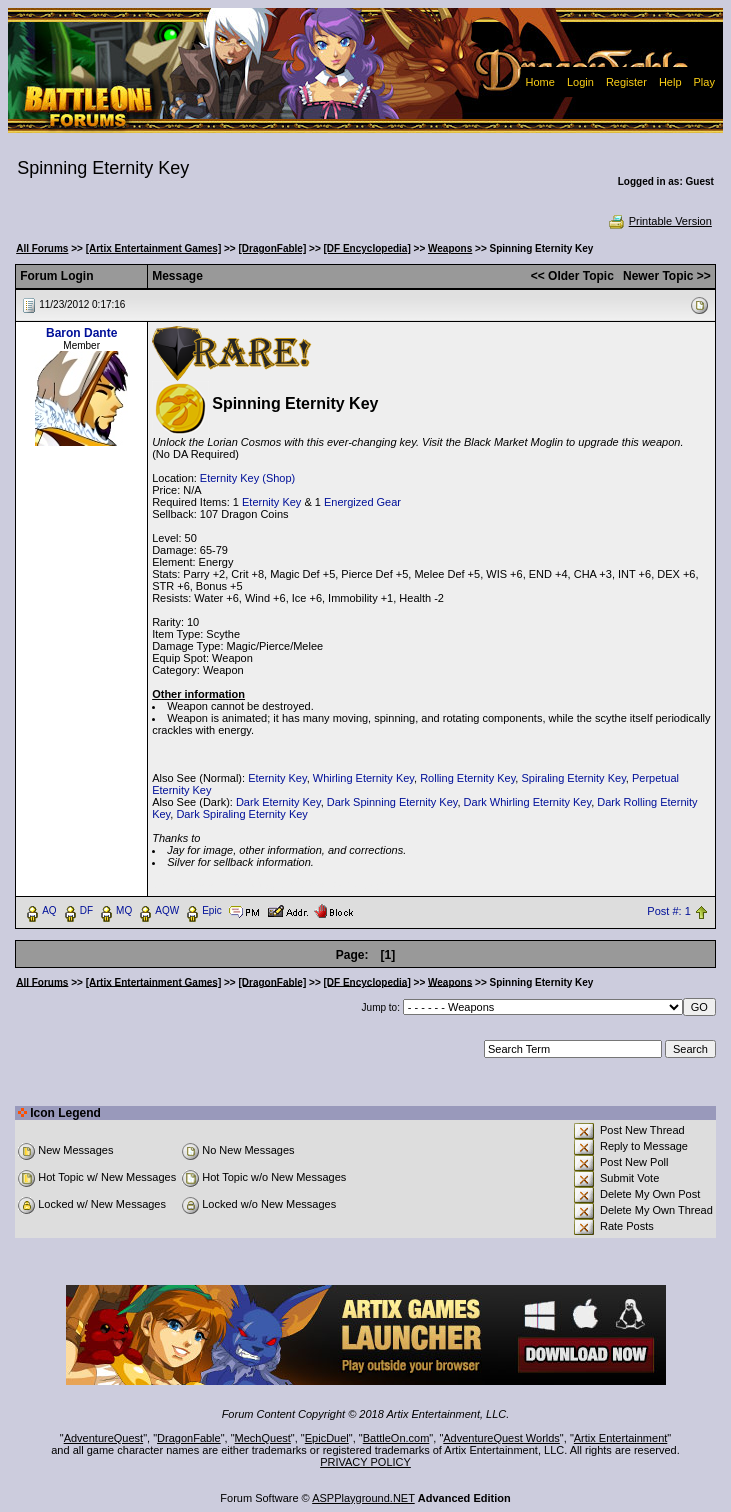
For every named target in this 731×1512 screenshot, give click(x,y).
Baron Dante (81, 333)
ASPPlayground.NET (363, 1498)
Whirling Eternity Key (363, 778)
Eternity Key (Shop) (247, 478)
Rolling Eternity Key (467, 778)
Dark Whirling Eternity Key (528, 802)
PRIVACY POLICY (365, 1462)
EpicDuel (327, 1438)
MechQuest (263, 1438)
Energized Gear (362, 502)
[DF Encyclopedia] (367, 248)
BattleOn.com (396, 1438)
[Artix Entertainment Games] (154, 248)
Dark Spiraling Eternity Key (241, 814)
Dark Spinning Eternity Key (392, 802)
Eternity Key (271, 502)
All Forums (42, 248)
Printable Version (659, 221)
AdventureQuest (104, 1438)
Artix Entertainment (621, 1438)
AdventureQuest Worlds (501, 1438)
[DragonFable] (272, 248)
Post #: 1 (668, 911)
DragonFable (189, 1438)
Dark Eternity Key (278, 802)
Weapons (450, 248)
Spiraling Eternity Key (573, 778)
